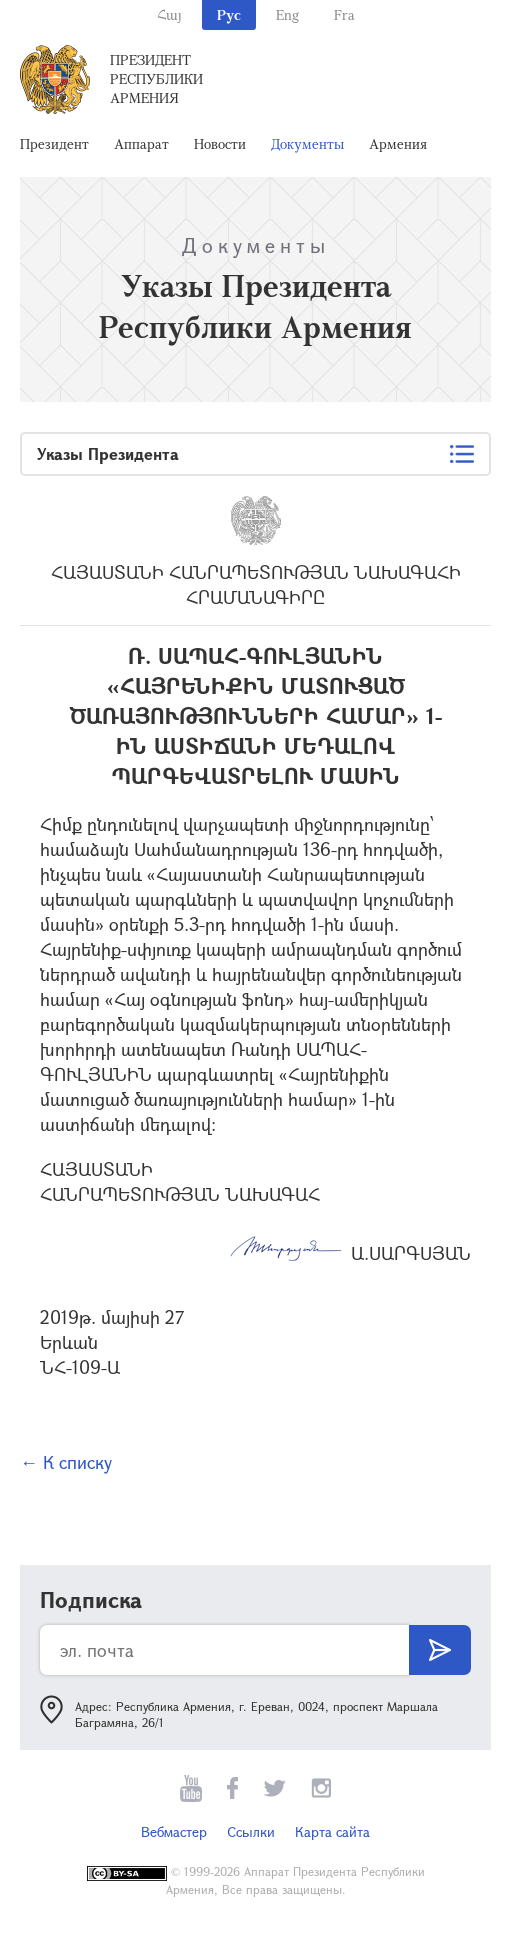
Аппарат (141, 143)
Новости (220, 143)
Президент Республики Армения (156, 78)
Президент (54, 143)
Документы (307, 143)
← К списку (66, 1462)
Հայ (169, 14)
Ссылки (251, 1831)
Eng (287, 14)
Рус (229, 14)
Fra (344, 14)
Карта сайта (332, 1831)
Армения (398, 143)
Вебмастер (174, 1831)
